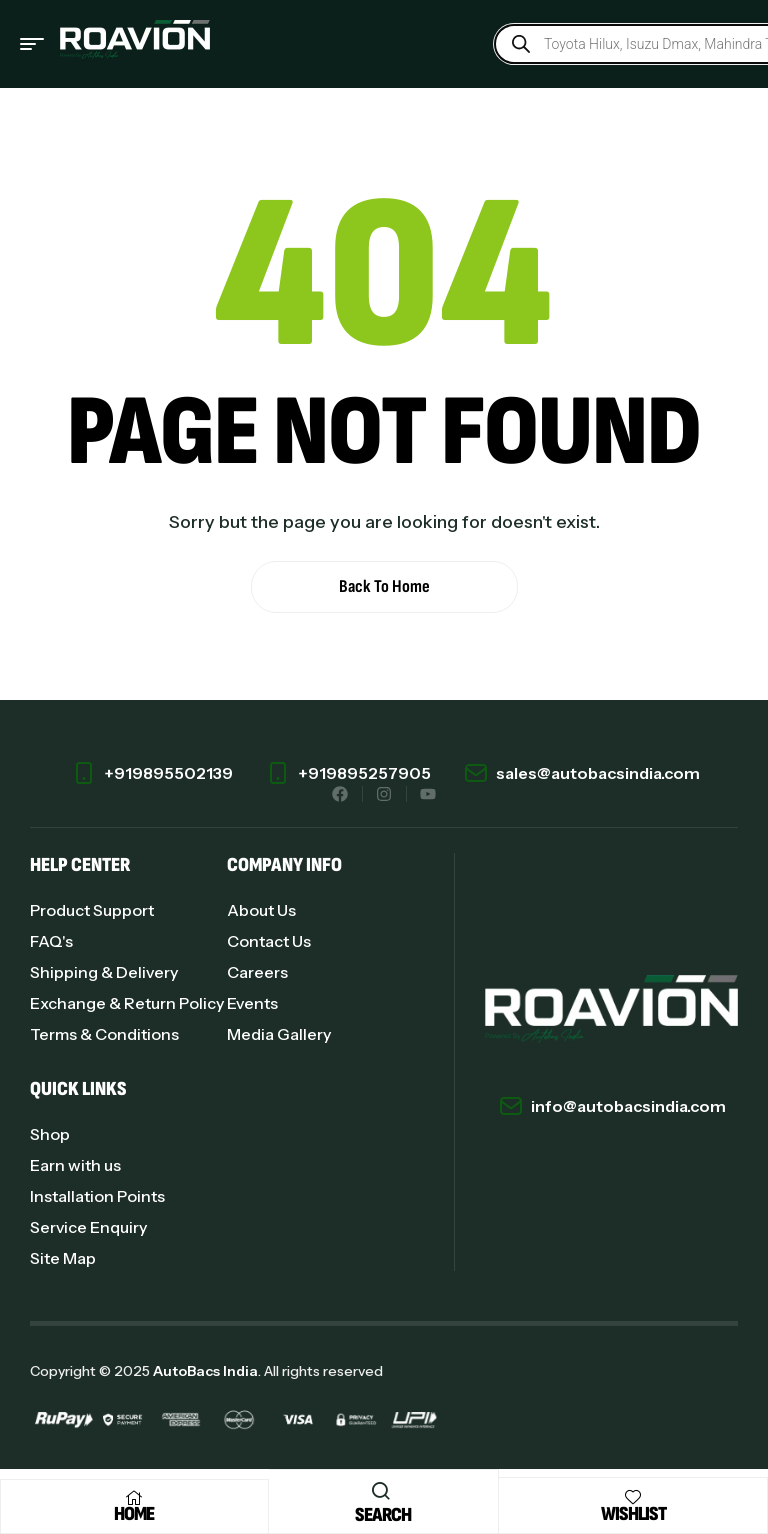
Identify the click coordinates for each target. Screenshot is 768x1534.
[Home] (134, 1498)
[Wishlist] (633, 1497)
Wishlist (633, 1514)
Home (134, 1514)
